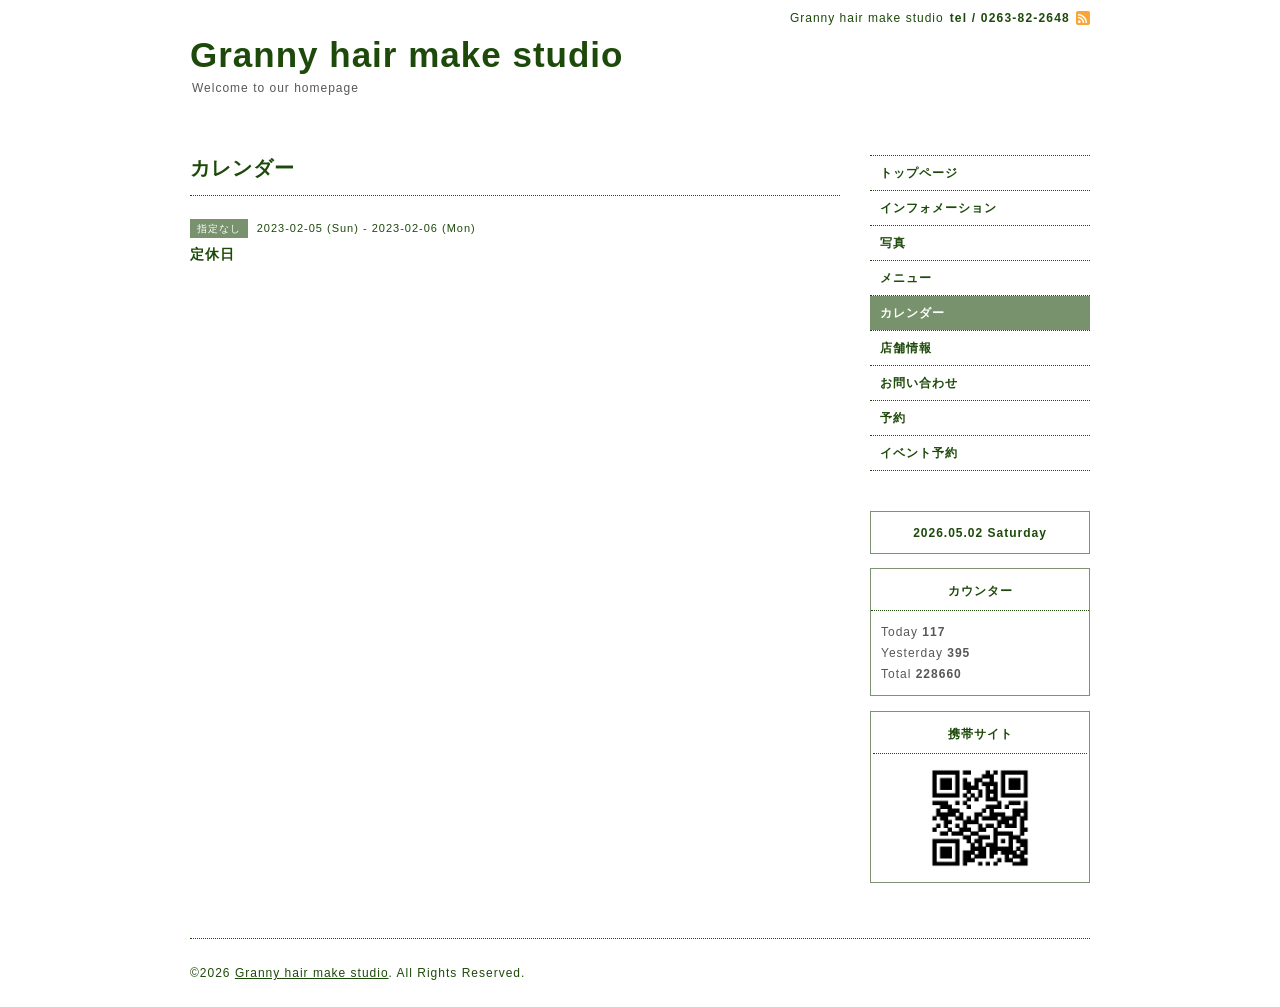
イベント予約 (919, 453)
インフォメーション (938, 208)
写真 (893, 243)
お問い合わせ (919, 383)
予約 (893, 418)
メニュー (906, 278)
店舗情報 (906, 348)
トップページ (919, 173)
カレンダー (912, 313)
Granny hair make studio (406, 54)
